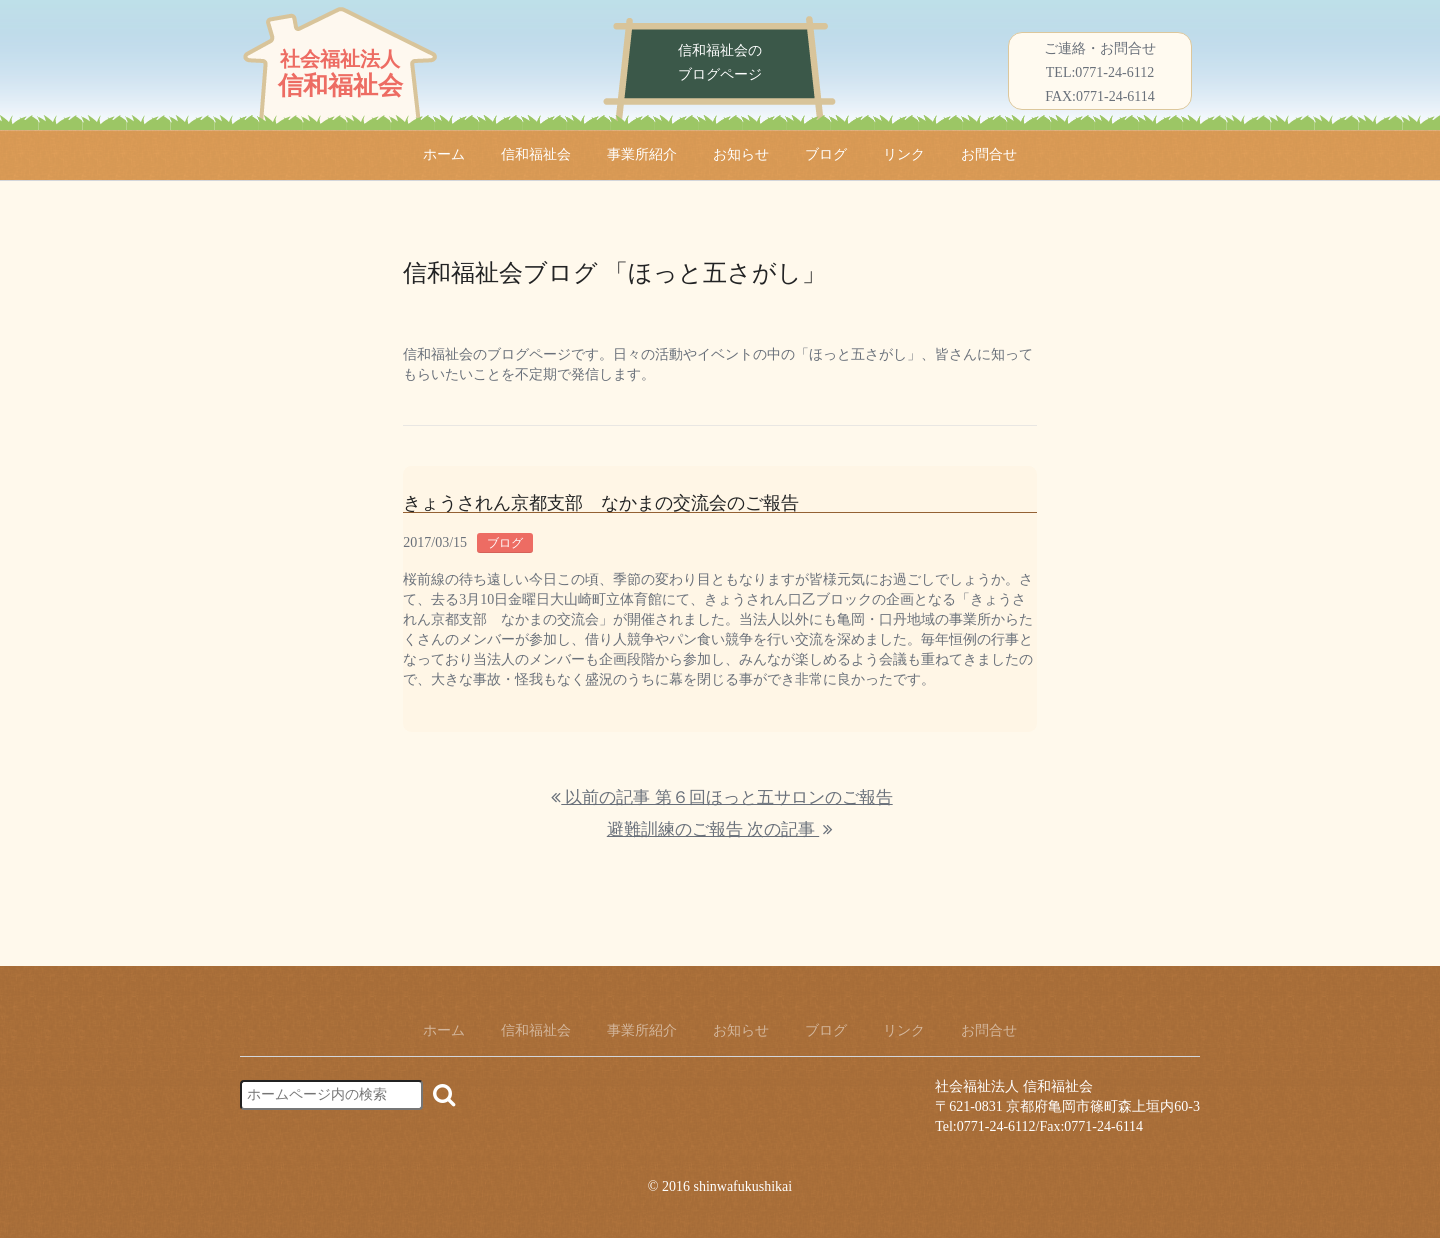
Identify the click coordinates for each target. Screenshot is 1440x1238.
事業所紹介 (642, 154)
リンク (904, 154)
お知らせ (741, 154)
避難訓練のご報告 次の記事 (720, 829)
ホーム (444, 154)
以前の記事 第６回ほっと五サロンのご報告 (721, 797)
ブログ (826, 154)
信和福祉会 (536, 154)
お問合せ (989, 154)
